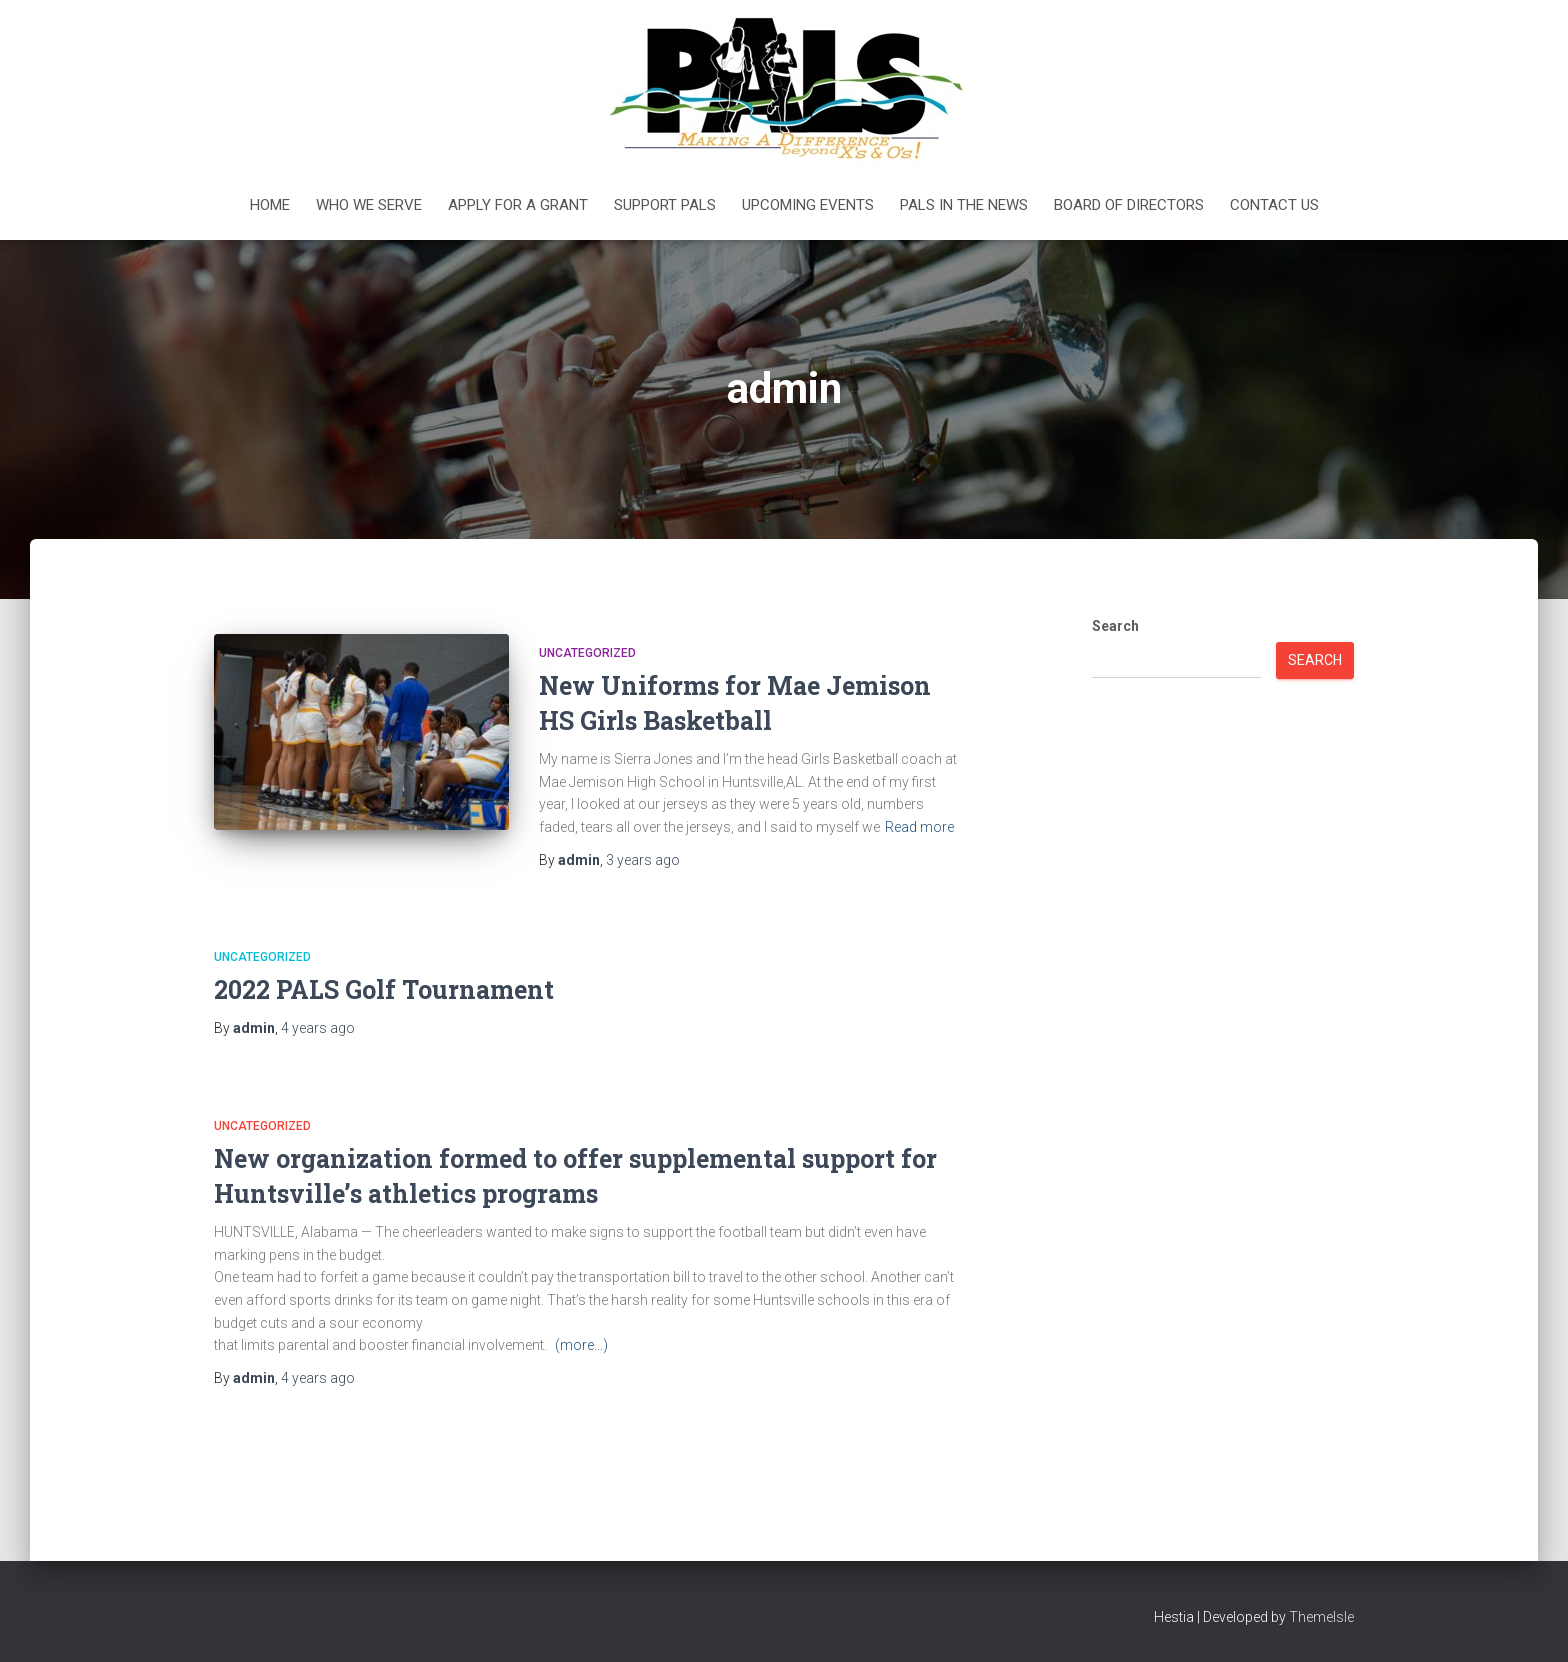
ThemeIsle (1321, 1617)
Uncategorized (587, 653)
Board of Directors (1129, 205)
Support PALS (665, 205)
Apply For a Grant (518, 205)
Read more (919, 827)
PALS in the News (964, 205)
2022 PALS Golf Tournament (384, 989)
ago (643, 860)
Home (270, 205)
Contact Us (1274, 205)
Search (1115, 626)
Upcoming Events (808, 205)
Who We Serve (369, 205)
